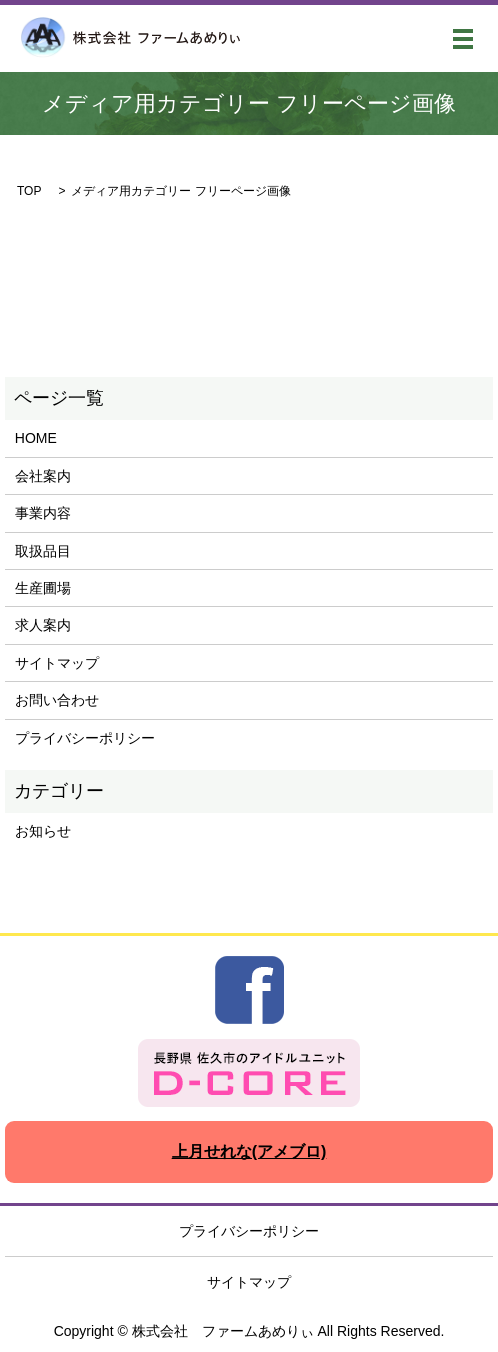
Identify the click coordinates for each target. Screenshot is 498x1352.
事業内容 (43, 513)
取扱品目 (43, 551)
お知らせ (43, 831)
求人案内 (43, 625)
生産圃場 (43, 588)
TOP (29, 191)
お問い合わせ (57, 700)
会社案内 (43, 476)
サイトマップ (57, 663)
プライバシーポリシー (85, 738)
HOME (36, 438)
